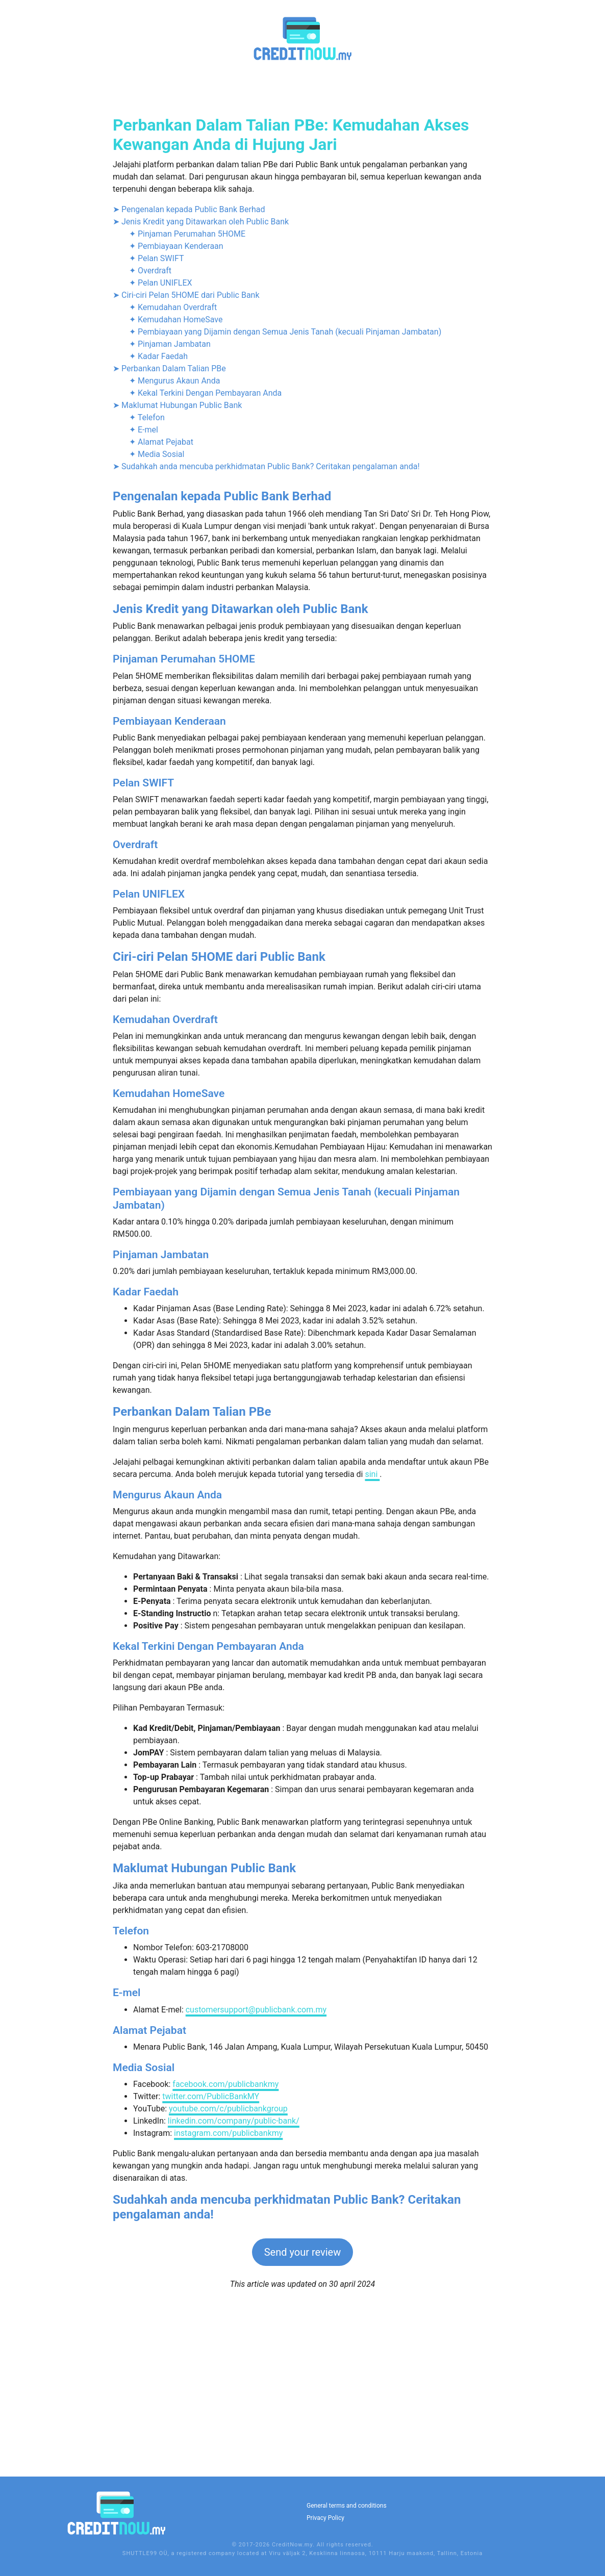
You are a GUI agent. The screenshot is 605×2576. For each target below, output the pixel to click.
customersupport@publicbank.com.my (256, 2183)
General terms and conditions (347, 2505)
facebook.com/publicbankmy (225, 2258)
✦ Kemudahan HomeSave (175, 493)
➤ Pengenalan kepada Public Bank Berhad (189, 383)
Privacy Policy (325, 2517)
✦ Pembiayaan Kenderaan (176, 420)
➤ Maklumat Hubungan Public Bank (177, 579)
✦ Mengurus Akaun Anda (174, 554)
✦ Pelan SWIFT (156, 432)
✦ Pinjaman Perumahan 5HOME (187, 408)
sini (372, 1648)
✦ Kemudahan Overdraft (173, 481)
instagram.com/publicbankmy (228, 2307)
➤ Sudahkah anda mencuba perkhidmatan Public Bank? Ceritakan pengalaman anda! (266, 640)
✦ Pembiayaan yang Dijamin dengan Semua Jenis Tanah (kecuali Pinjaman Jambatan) (285, 506)
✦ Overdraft (150, 444)
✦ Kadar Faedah (158, 530)
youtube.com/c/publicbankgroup (228, 2282)
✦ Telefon (147, 591)
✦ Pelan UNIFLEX (160, 457)
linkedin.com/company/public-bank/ (233, 2295)
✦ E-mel (143, 603)
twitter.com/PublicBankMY (210, 2270)
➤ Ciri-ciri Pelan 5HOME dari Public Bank (186, 469)
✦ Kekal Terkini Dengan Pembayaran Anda (205, 567)
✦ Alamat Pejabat (161, 616)
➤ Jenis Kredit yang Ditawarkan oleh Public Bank (201, 395)
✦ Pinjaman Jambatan (170, 518)
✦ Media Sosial (156, 628)
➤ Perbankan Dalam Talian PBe (169, 542)
